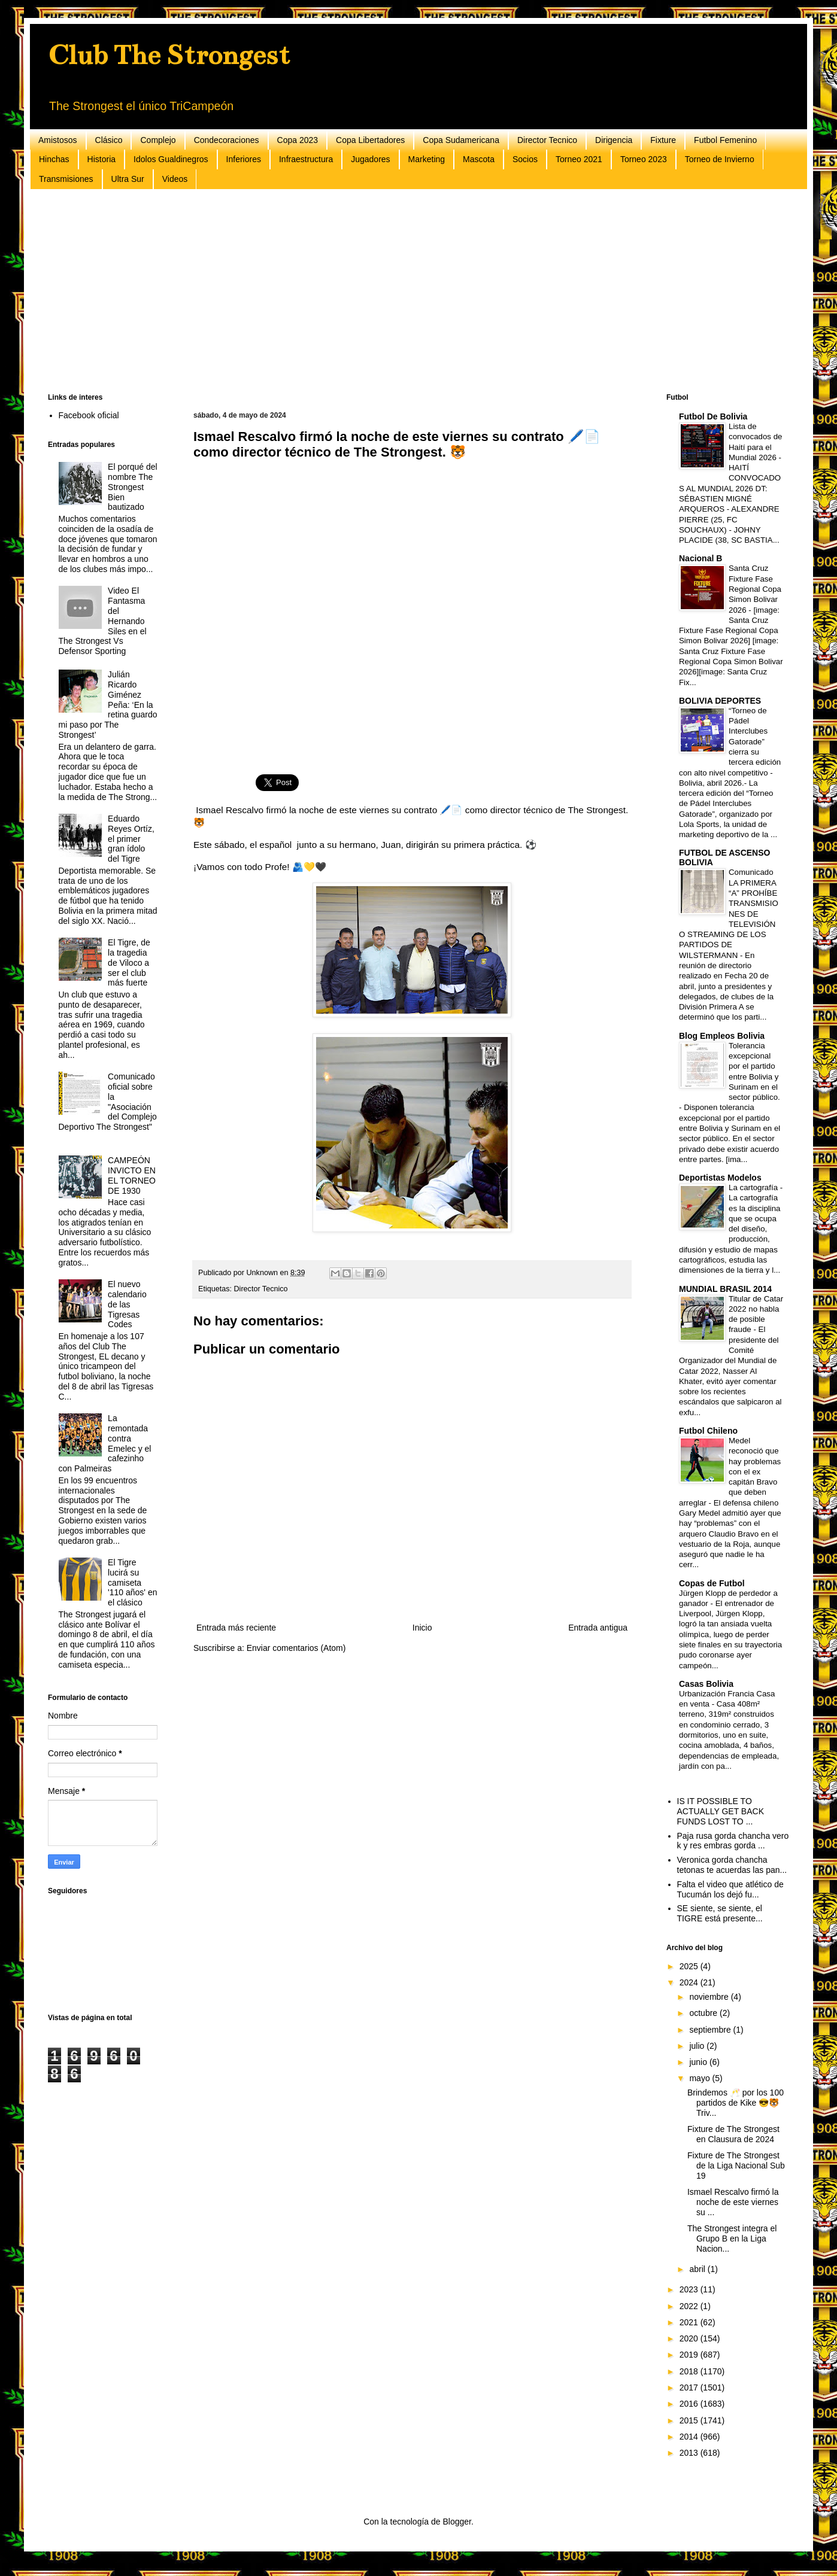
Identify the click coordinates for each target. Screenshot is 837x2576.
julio (697, 2046)
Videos (175, 179)
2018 (690, 2371)
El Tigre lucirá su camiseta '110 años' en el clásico (132, 1582)
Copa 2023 (298, 140)
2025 (690, 1966)
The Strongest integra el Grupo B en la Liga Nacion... (732, 2238)
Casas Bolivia (706, 1684)
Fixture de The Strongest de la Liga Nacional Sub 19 (736, 2165)
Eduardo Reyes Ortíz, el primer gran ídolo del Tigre (131, 838)
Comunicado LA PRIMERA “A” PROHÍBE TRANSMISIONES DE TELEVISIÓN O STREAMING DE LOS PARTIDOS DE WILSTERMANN (728, 913)
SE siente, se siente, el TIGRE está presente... (720, 1913)
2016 (690, 2403)
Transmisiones (66, 179)
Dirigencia (613, 140)
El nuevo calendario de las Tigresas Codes (127, 1304)
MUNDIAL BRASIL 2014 (725, 1289)
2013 (690, 2453)
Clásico (109, 140)
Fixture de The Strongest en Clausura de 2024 (733, 2134)
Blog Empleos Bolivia (722, 1036)
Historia (101, 159)
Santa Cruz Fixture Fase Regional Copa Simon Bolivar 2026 (755, 589)
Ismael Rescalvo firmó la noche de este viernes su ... (733, 2202)
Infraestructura (306, 159)
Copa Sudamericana (461, 140)
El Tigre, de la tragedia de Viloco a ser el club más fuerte (129, 962)
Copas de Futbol (712, 1583)
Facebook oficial (89, 415)
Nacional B (700, 558)
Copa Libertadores (370, 140)
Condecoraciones (226, 140)
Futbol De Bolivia (713, 416)
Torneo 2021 (579, 159)
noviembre (709, 1997)
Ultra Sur (127, 179)
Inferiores (243, 159)
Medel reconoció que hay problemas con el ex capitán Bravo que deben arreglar (730, 1471)
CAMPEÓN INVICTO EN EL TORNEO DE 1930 (132, 1175)
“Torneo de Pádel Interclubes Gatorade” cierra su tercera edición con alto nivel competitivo (730, 741)
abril (698, 2269)
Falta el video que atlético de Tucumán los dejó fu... (730, 1889)
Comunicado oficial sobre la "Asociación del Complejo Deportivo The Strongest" (108, 1102)
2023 (690, 2289)
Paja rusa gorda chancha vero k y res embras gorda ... (733, 1841)
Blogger (456, 2521)
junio (699, 2062)
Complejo (157, 140)
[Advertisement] (407, 291)
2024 (690, 1982)
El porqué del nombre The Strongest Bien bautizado (132, 487)
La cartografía (754, 1187)
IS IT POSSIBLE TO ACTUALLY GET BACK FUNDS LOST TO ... (721, 1811)
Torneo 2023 (643, 159)
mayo (700, 2078)
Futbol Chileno (708, 1430)
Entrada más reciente (236, 1627)
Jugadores (370, 159)
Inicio (422, 1627)
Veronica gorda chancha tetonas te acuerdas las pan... (732, 1865)
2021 (690, 2322)
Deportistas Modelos (720, 1177)
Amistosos (57, 140)
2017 (690, 2387)
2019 (690, 2354)
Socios (525, 159)
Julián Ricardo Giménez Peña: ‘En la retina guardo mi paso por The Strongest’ (108, 705)
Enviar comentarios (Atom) (296, 1648)
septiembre (711, 2029)
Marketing (426, 159)
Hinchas (54, 159)
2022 (690, 2306)
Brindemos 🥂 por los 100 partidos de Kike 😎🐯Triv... (735, 2103)
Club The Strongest (169, 55)
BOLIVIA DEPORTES (720, 700)
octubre (704, 2013)
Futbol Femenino (725, 140)
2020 (690, 2338)
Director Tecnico (547, 140)
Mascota (479, 159)
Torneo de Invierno (719, 159)
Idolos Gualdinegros (171, 159)
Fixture (663, 140)
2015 (690, 2420)
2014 (690, 2436)
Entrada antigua (597, 1627)
